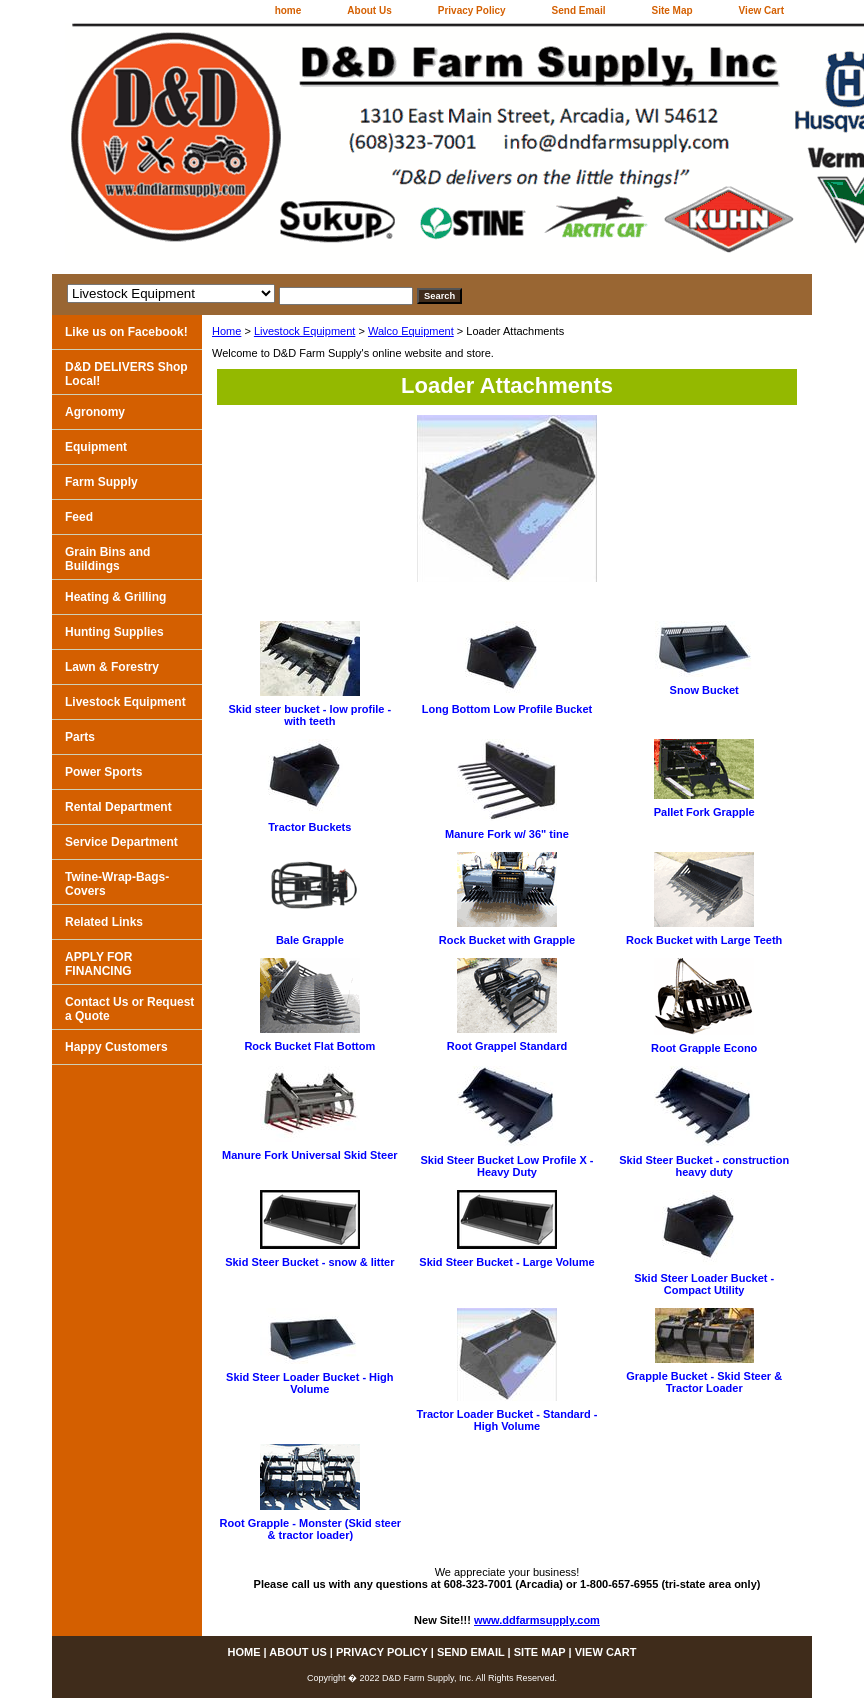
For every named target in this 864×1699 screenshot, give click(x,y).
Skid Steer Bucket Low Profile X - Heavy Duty (506, 1166)
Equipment (96, 447)
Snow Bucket (704, 690)
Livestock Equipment (305, 331)
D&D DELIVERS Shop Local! (126, 374)
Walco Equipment (411, 331)
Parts (80, 737)
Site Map (671, 10)
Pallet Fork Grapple (704, 812)
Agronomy (95, 412)
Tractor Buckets (309, 827)
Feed (79, 517)
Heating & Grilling (115, 597)
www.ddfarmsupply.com (537, 1620)
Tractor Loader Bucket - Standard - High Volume (507, 1420)
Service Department (121, 842)
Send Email (579, 10)
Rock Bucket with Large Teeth (704, 940)
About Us (369, 10)
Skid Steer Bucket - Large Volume (506, 1262)
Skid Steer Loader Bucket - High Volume (309, 1383)
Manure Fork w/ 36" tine (507, 834)
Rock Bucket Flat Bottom (309, 1046)
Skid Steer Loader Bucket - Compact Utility (704, 1284)
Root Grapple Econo (704, 1048)
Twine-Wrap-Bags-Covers (117, 884)
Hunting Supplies (114, 632)
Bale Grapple (310, 940)
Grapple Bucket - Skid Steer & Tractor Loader (704, 1382)
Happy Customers (116, 1047)
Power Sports (103, 772)
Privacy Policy (472, 10)
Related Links (104, 922)
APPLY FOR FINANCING (98, 964)
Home (226, 331)
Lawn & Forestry (112, 667)
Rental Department (118, 807)
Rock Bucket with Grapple (507, 940)
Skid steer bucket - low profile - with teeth (310, 715)
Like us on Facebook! (126, 332)
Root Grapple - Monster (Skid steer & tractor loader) (311, 1529)
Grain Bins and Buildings (107, 559)
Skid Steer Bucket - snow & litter (309, 1262)
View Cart (761, 10)
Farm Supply (101, 482)
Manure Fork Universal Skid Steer (309, 1155)
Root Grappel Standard (507, 1046)
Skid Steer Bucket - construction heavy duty (704, 1166)
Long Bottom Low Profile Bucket (507, 709)
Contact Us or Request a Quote (129, 1009)
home (288, 10)
